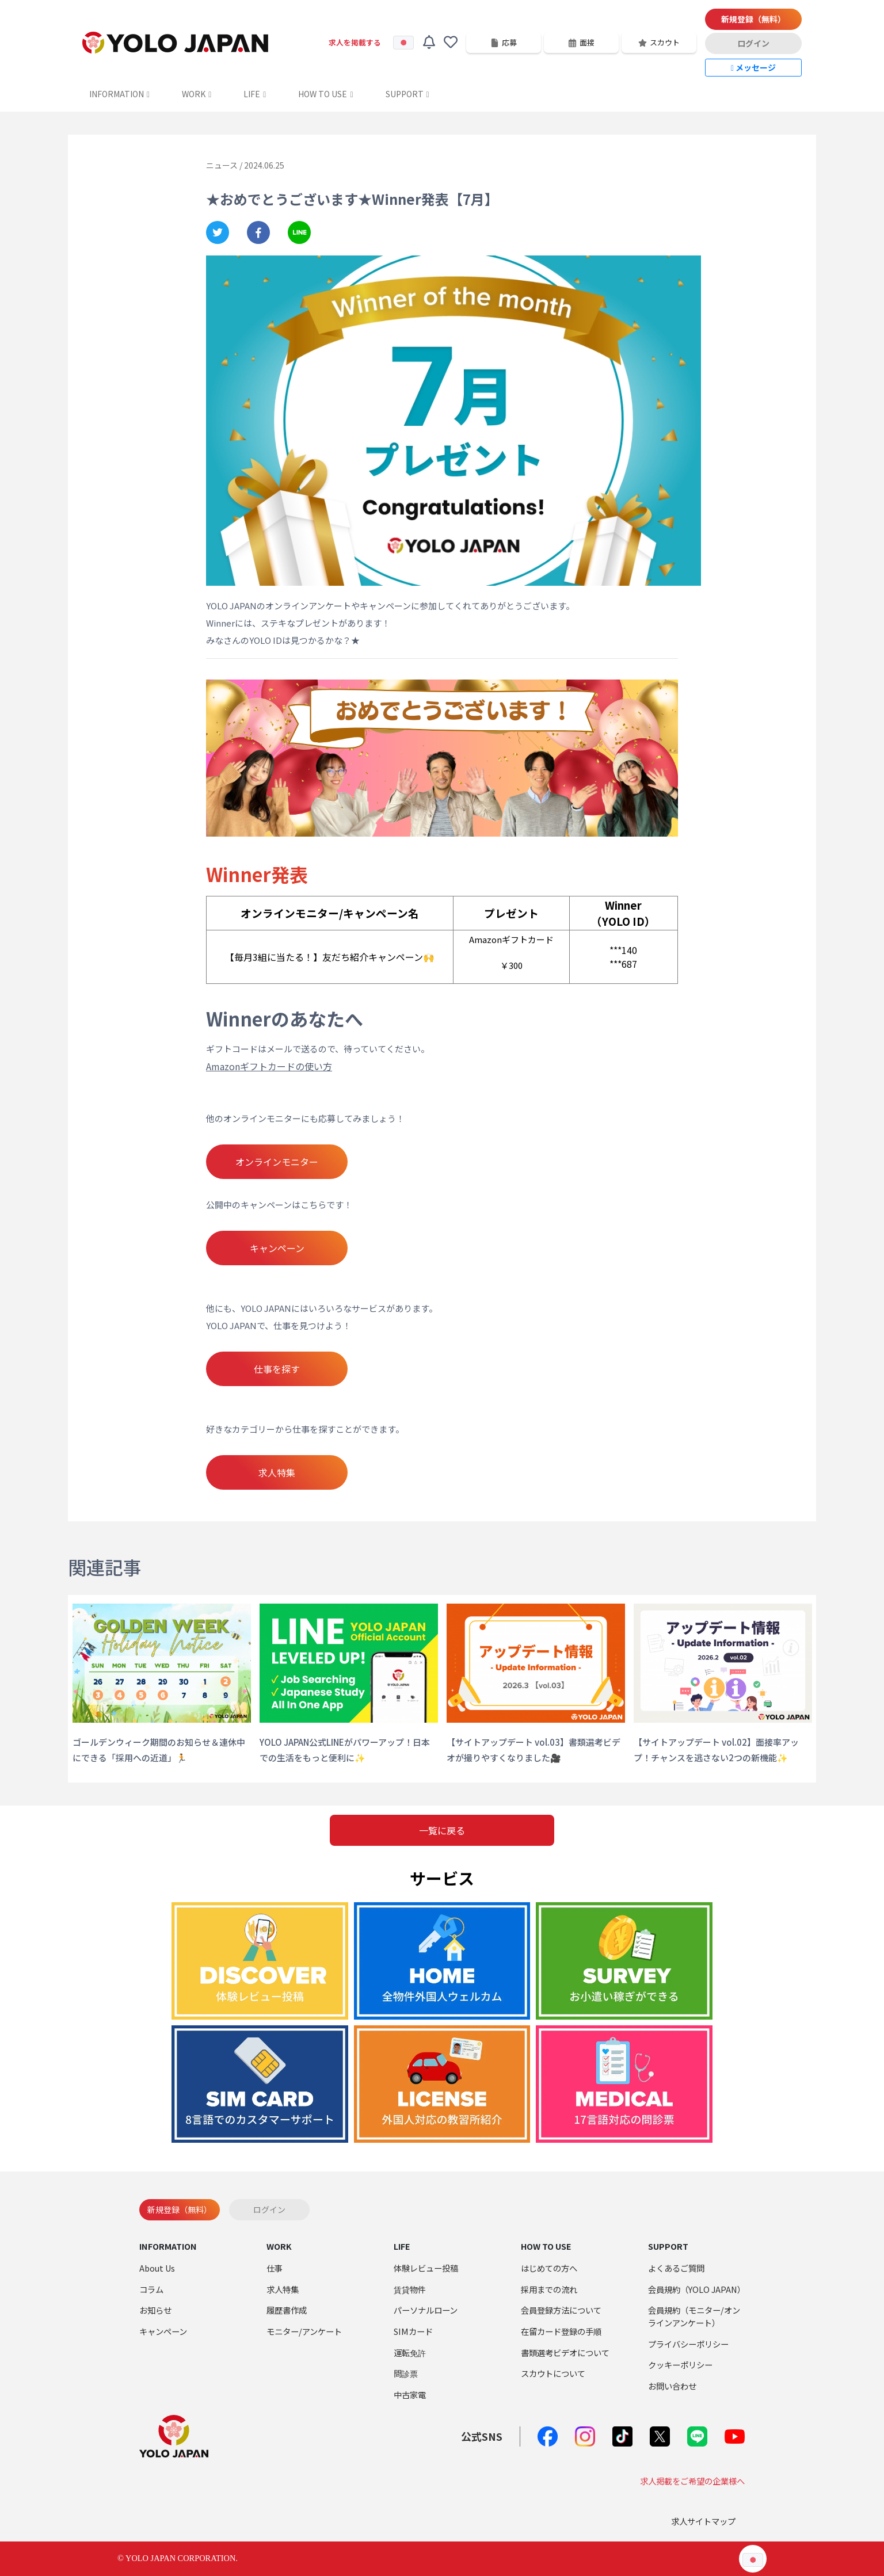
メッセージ (753, 67)
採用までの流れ (549, 2289)
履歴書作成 (286, 2310)
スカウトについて (553, 2373)
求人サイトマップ (703, 2521)
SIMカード (413, 2331)
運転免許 (410, 2352)
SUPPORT (407, 94)
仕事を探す (277, 1369)
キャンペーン (277, 1248)
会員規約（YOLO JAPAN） (696, 2289)
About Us (157, 2268)
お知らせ (155, 2310)
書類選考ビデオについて (565, 2352)
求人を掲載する (355, 42)
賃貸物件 (410, 2289)
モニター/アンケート (304, 2331)
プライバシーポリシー (688, 2344)
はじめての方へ (549, 2268)
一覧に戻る (442, 1830)
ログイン (753, 43)
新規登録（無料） (753, 19)
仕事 (274, 2268)
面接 (581, 42)
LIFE (254, 94)
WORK (196, 94)
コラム (151, 2289)
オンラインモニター (276, 1162)
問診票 (406, 2373)
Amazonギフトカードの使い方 (269, 1066)
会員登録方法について (561, 2310)
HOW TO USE (325, 94)
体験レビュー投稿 (426, 2268)
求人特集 (276, 1472)
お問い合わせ (672, 2386)
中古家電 (410, 2394)
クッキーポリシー (680, 2365)
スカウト (659, 42)
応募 (503, 42)
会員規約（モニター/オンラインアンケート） (694, 2316)
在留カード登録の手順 (561, 2331)
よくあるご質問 (676, 2268)
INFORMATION (119, 94)
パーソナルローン (426, 2310)
